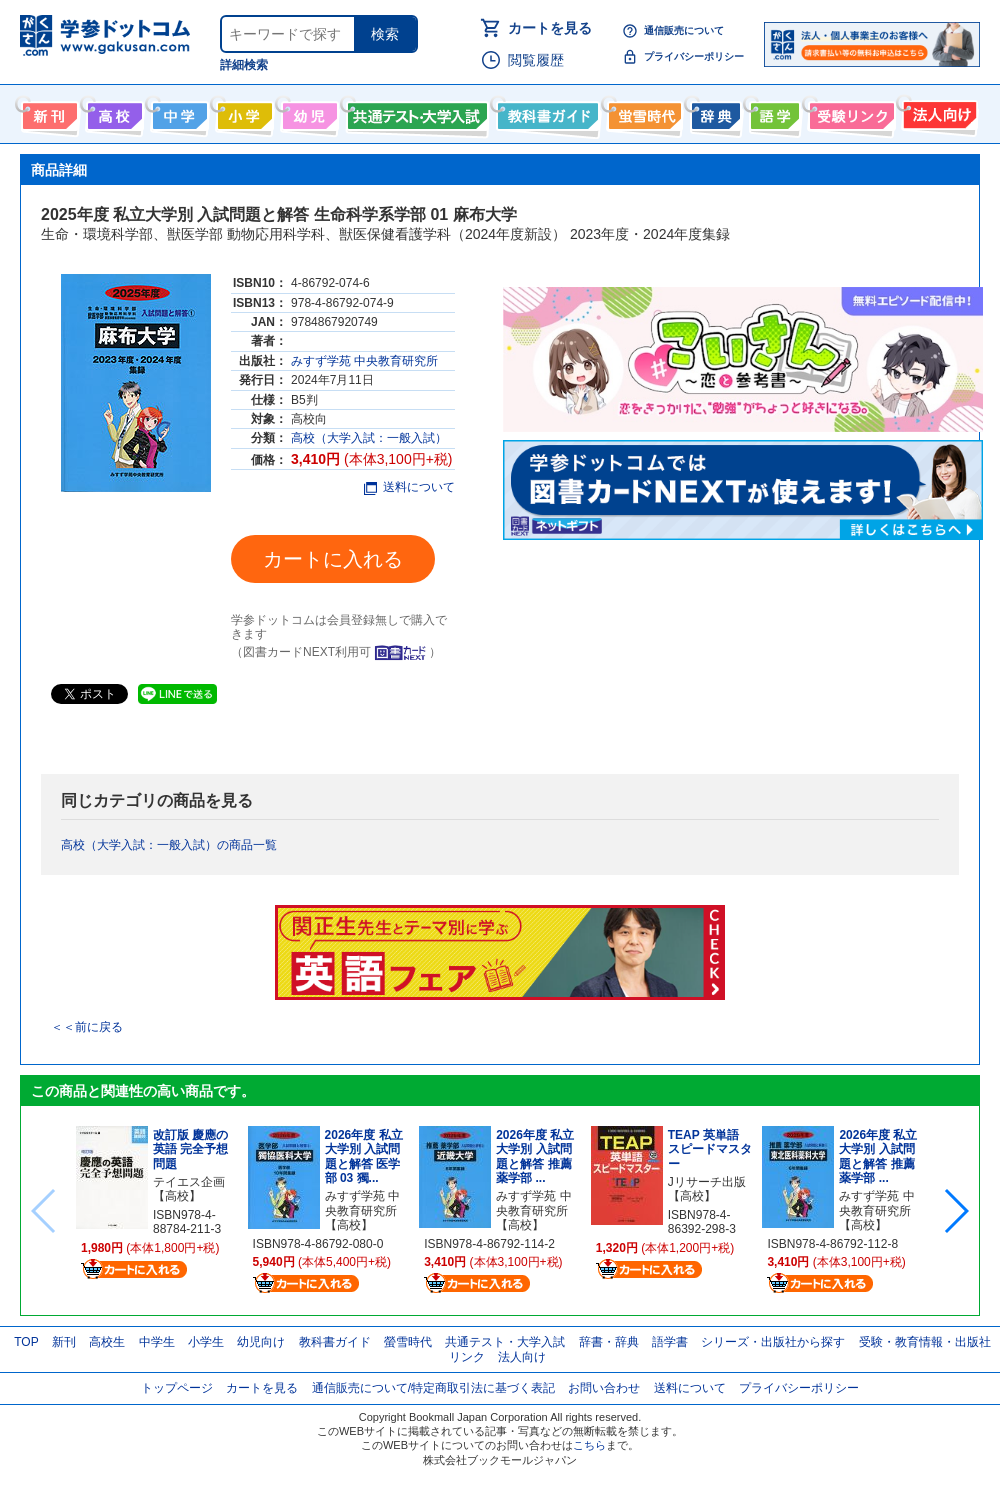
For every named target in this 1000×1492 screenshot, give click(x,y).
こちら (589, 1445)
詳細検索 (244, 65)
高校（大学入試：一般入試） (369, 438)
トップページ (177, 1388)
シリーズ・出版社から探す (773, 1342)
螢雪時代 (642, 112)
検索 (385, 34)
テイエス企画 (189, 1182)
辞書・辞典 (609, 1342)
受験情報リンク (849, 112)
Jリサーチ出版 (707, 1182)
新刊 (64, 1342)
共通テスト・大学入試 (415, 112)
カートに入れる (333, 559)
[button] (955, 1211)
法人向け (937, 112)
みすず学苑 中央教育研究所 (364, 361)
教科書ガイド (545, 112)
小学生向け (242, 112)
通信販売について (684, 30)
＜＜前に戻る (87, 1027)
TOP (26, 1342)
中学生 (157, 1342)
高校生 (107, 1342)
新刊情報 (47, 112)
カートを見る (550, 28)
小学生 (206, 1342)
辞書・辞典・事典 (713, 112)
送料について (409, 487)
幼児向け (307, 112)
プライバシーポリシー (694, 56)
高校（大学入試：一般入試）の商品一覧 (169, 845)
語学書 (772, 112)
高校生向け (112, 112)
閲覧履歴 (536, 60)
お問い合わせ (604, 1388)
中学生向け (177, 112)
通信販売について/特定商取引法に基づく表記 (433, 1388)
